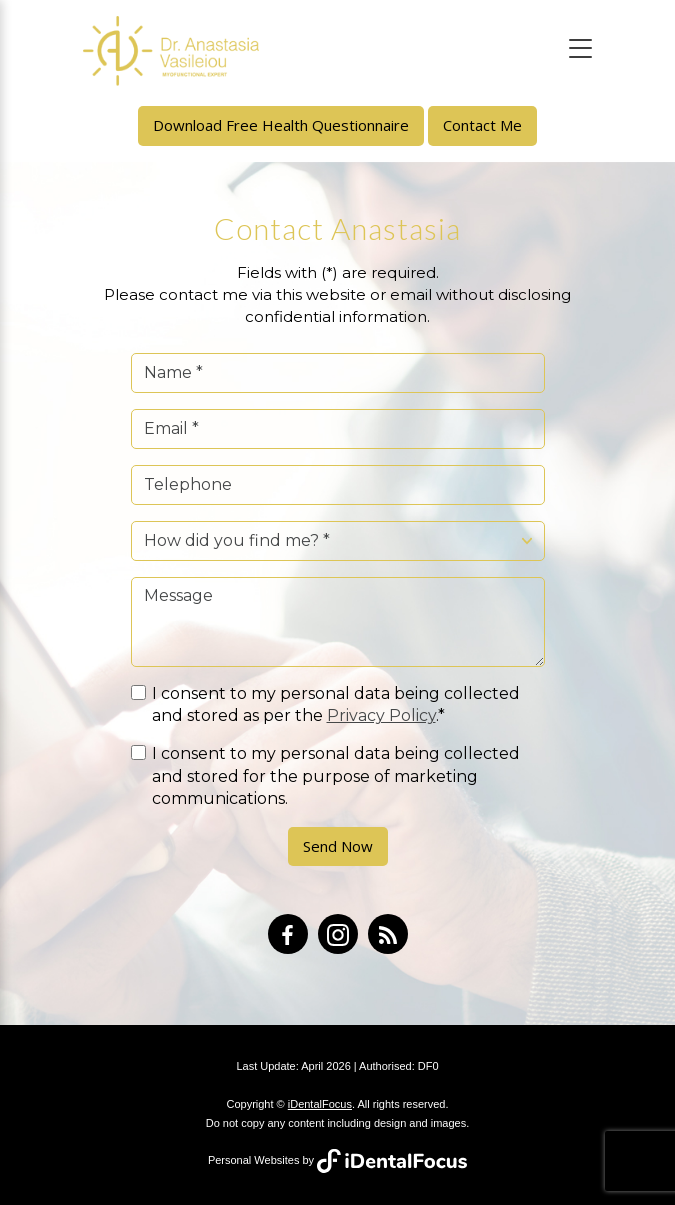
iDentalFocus (320, 1104)
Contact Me (482, 125)
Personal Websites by (337, 1160)
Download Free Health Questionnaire (281, 125)
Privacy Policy (381, 715)
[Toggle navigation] (580, 48)
